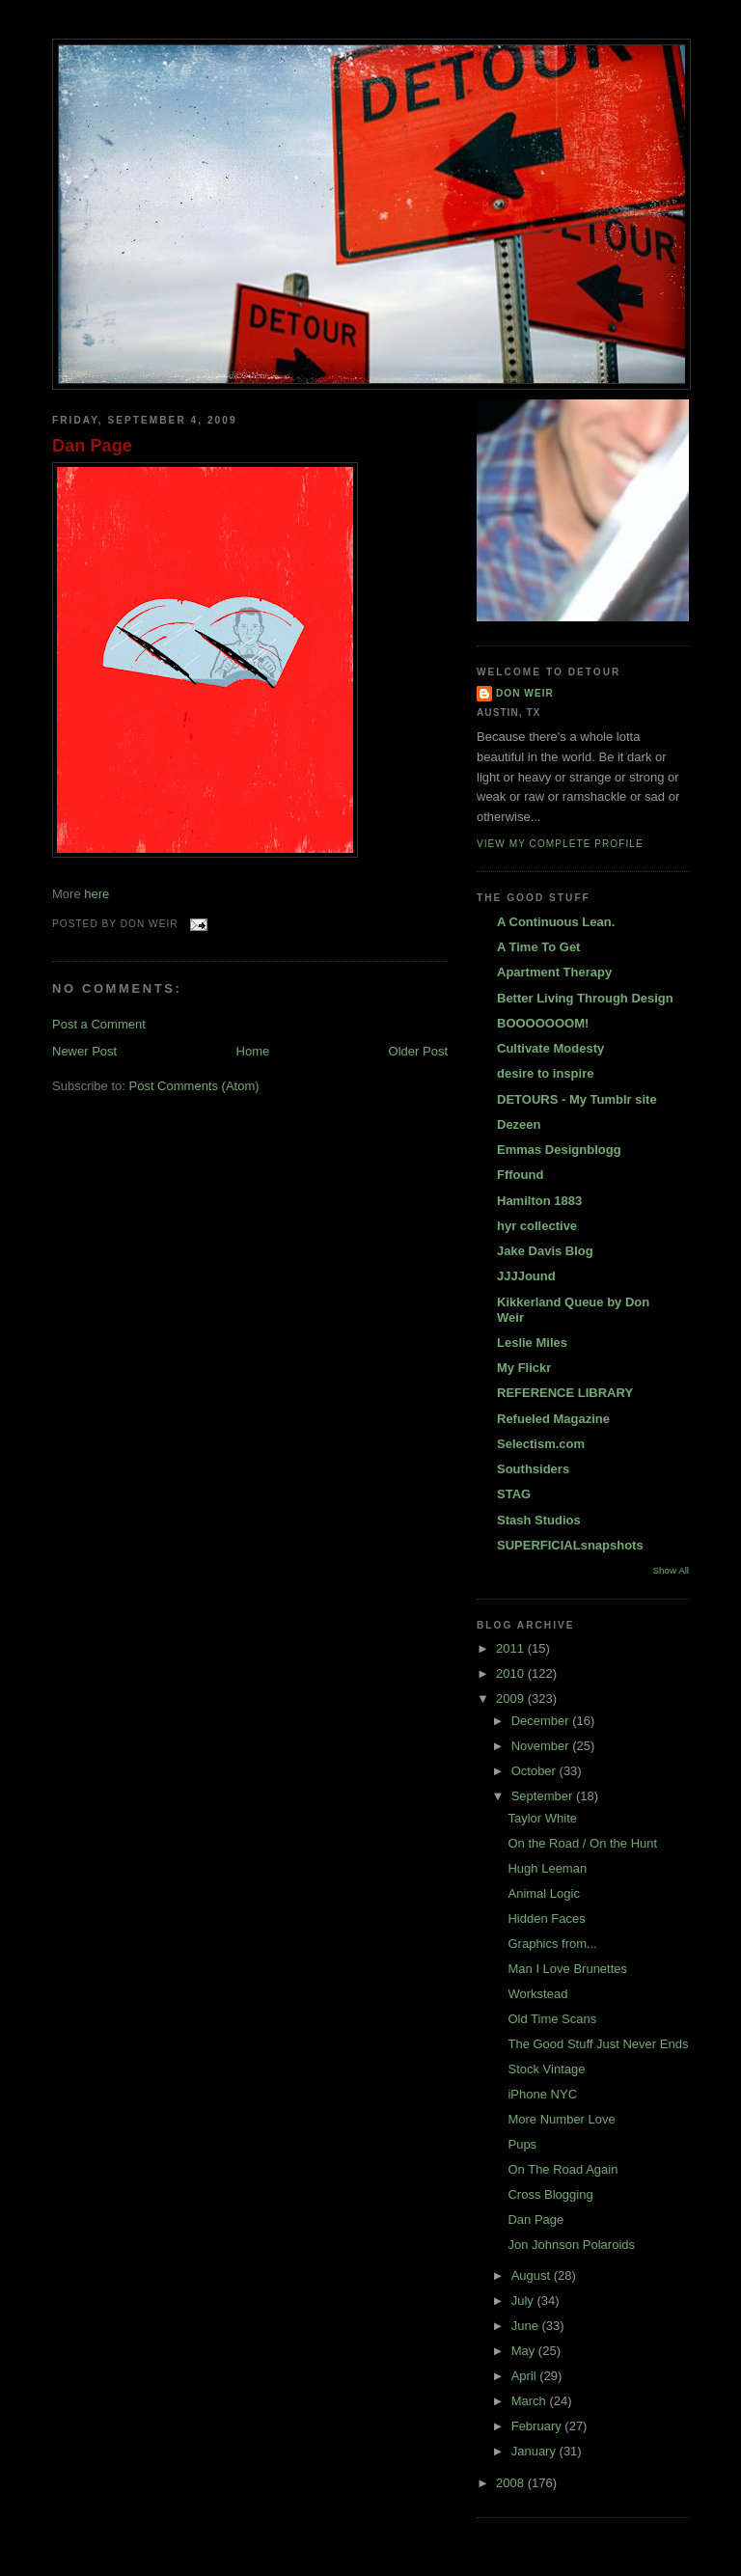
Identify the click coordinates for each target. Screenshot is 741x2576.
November (542, 1746)
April (525, 2376)
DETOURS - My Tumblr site (577, 1099)
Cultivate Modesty (550, 1048)
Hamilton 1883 (539, 1200)
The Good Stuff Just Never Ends (598, 2044)
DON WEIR (525, 693)
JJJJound (526, 1276)
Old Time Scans (552, 2019)
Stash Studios (539, 1520)
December (542, 1720)
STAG (514, 1494)
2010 (512, 1673)
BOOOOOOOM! (543, 1023)
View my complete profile (560, 843)
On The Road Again (563, 2169)
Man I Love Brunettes (567, 1968)
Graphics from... (552, 1943)
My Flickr (524, 1367)
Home (253, 1051)
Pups (522, 2144)
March (530, 2401)
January (535, 2451)
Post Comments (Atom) (194, 1086)
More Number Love (561, 2119)
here (96, 894)
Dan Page (92, 445)
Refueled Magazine (553, 1418)
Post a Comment (99, 1024)
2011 (512, 1648)
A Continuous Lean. (556, 922)
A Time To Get (538, 947)
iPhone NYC (542, 2094)
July (524, 2300)
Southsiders (533, 1469)
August (532, 2275)
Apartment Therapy (554, 972)
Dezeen (519, 1124)
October (535, 1771)
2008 (512, 2483)
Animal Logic (543, 1893)
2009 (512, 1698)
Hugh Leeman (547, 1868)
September (543, 1796)
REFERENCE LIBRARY (565, 1392)
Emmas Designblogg (559, 1149)
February (538, 2426)
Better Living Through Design (585, 998)
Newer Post (84, 1051)
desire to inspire (545, 1073)
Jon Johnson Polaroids (571, 2244)
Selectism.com (541, 1444)
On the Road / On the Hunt (582, 1843)
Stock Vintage (546, 2069)
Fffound (520, 1174)
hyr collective (537, 1226)
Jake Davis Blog (545, 1251)
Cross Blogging (550, 2194)
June (526, 2325)
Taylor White (542, 1818)
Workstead (537, 1994)
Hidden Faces (546, 1918)
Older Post (418, 1051)
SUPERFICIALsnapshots (570, 1545)
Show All (671, 1570)
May (524, 2350)
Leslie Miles (532, 1342)
